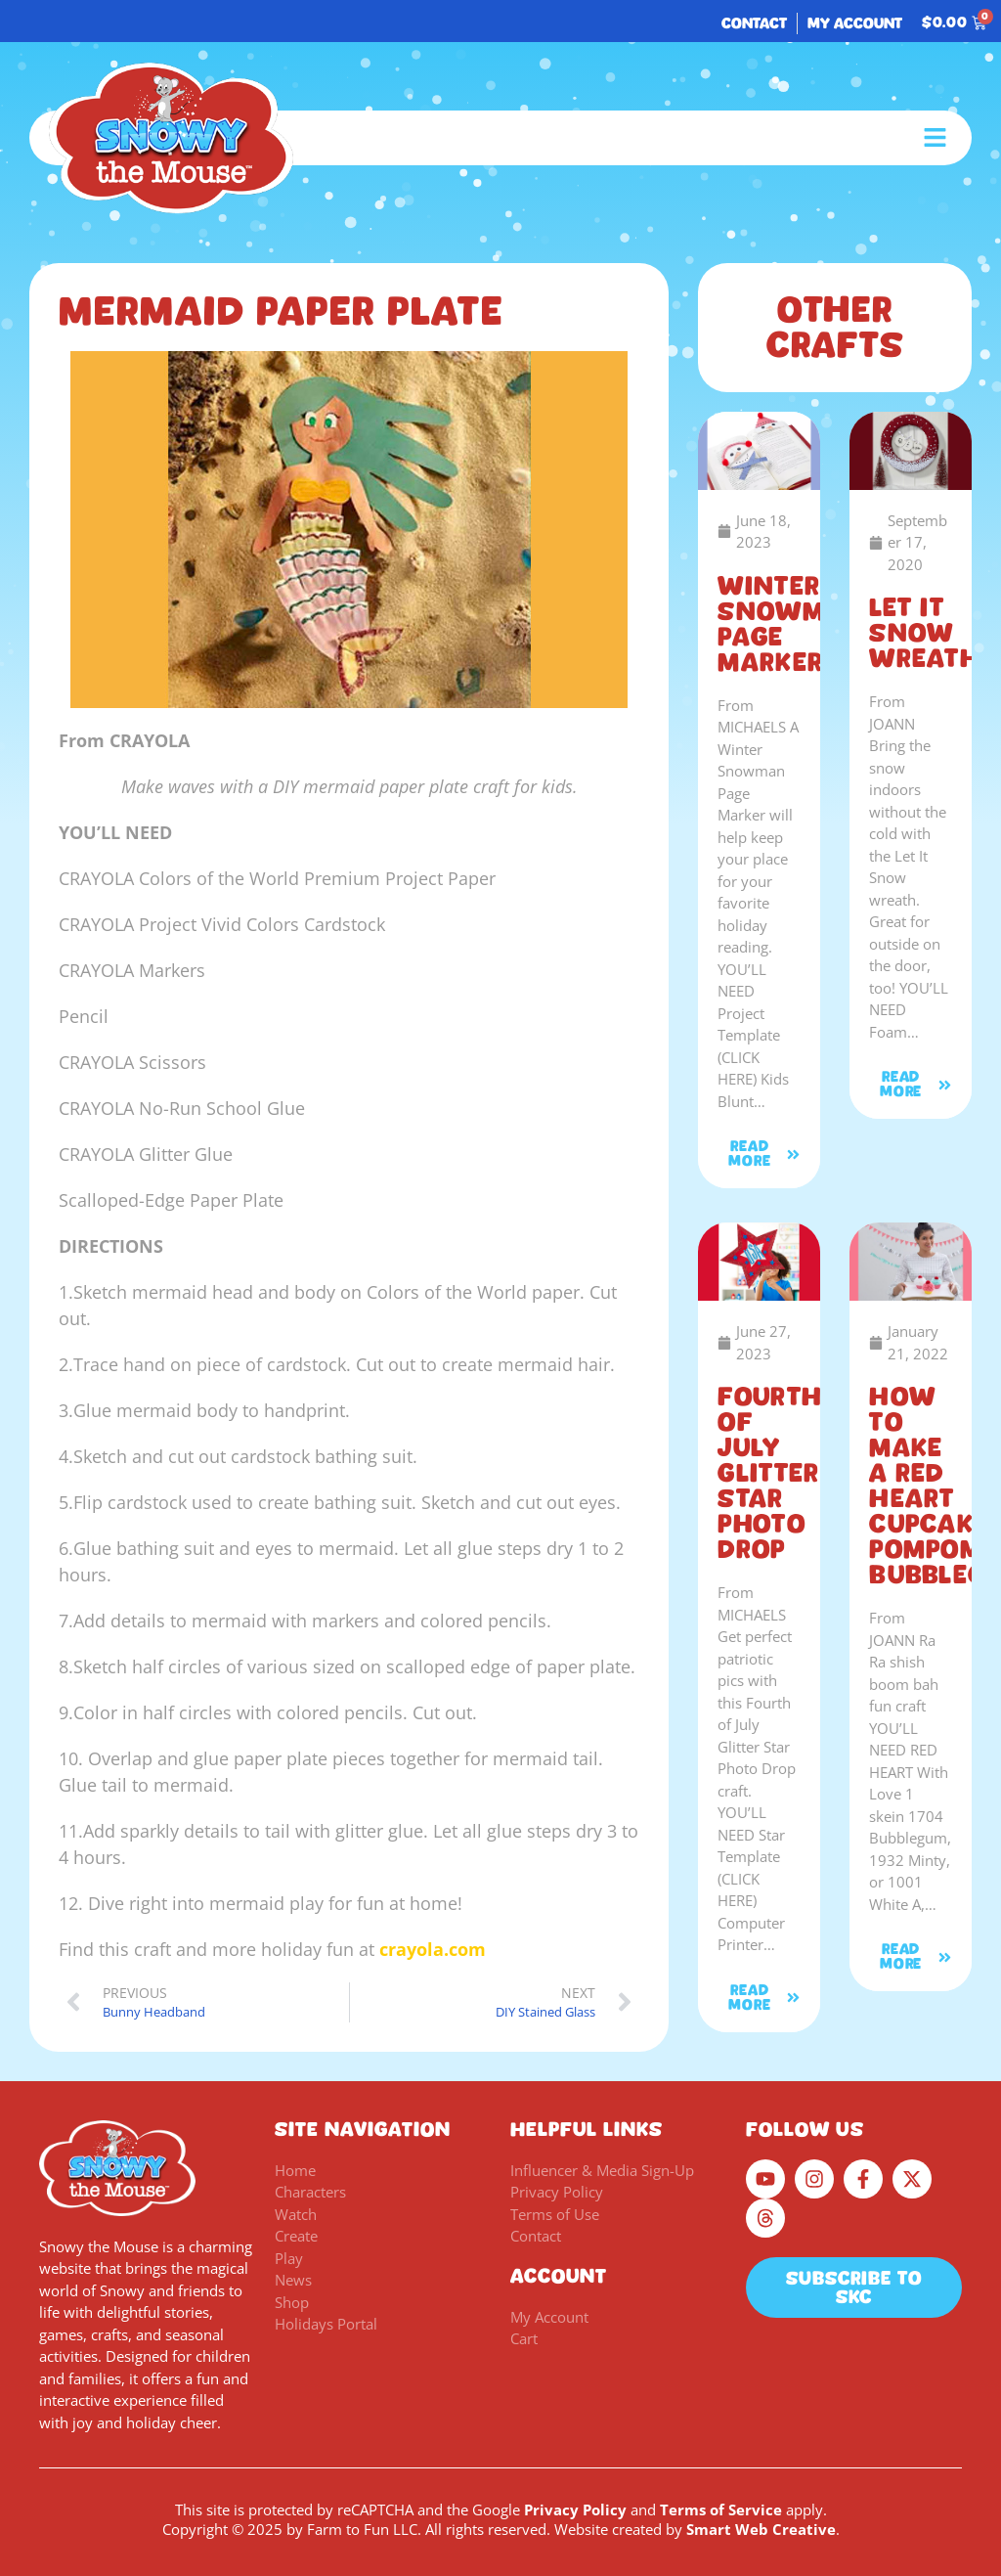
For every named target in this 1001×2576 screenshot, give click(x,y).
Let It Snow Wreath (924, 633)
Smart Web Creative (761, 2529)
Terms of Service (721, 2509)
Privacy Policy (575, 2509)
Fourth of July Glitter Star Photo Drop (769, 1473)
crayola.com (432, 1949)
